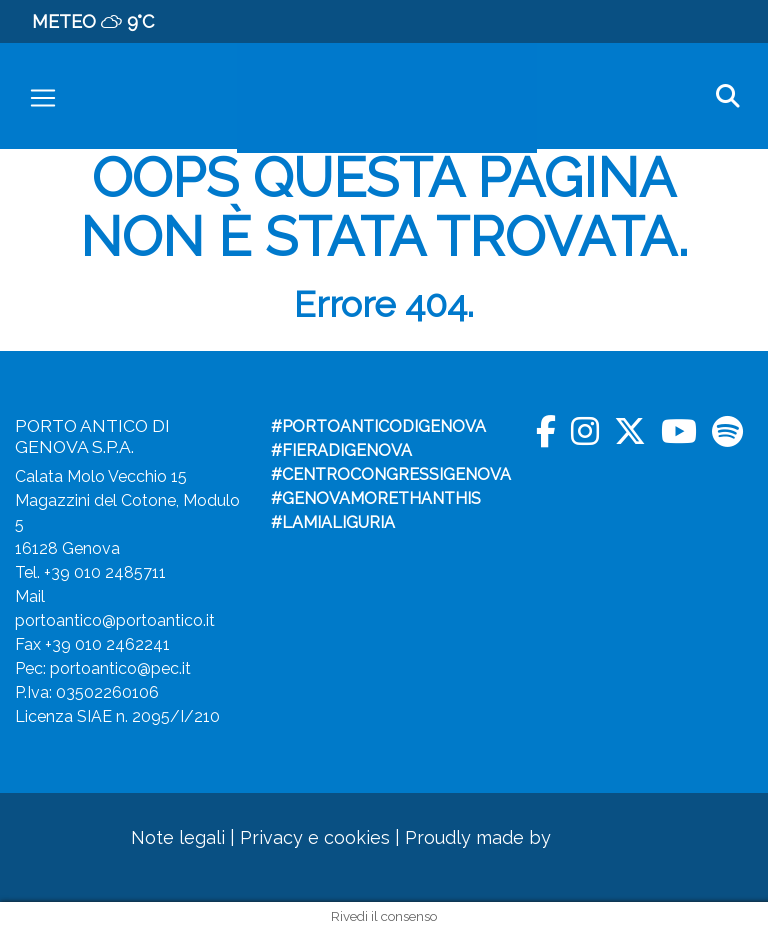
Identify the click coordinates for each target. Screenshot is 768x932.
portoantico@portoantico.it (115, 620)
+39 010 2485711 (105, 572)
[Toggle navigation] (43, 98)
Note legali (178, 837)
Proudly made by (511, 837)
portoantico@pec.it (120, 668)
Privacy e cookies (315, 837)
